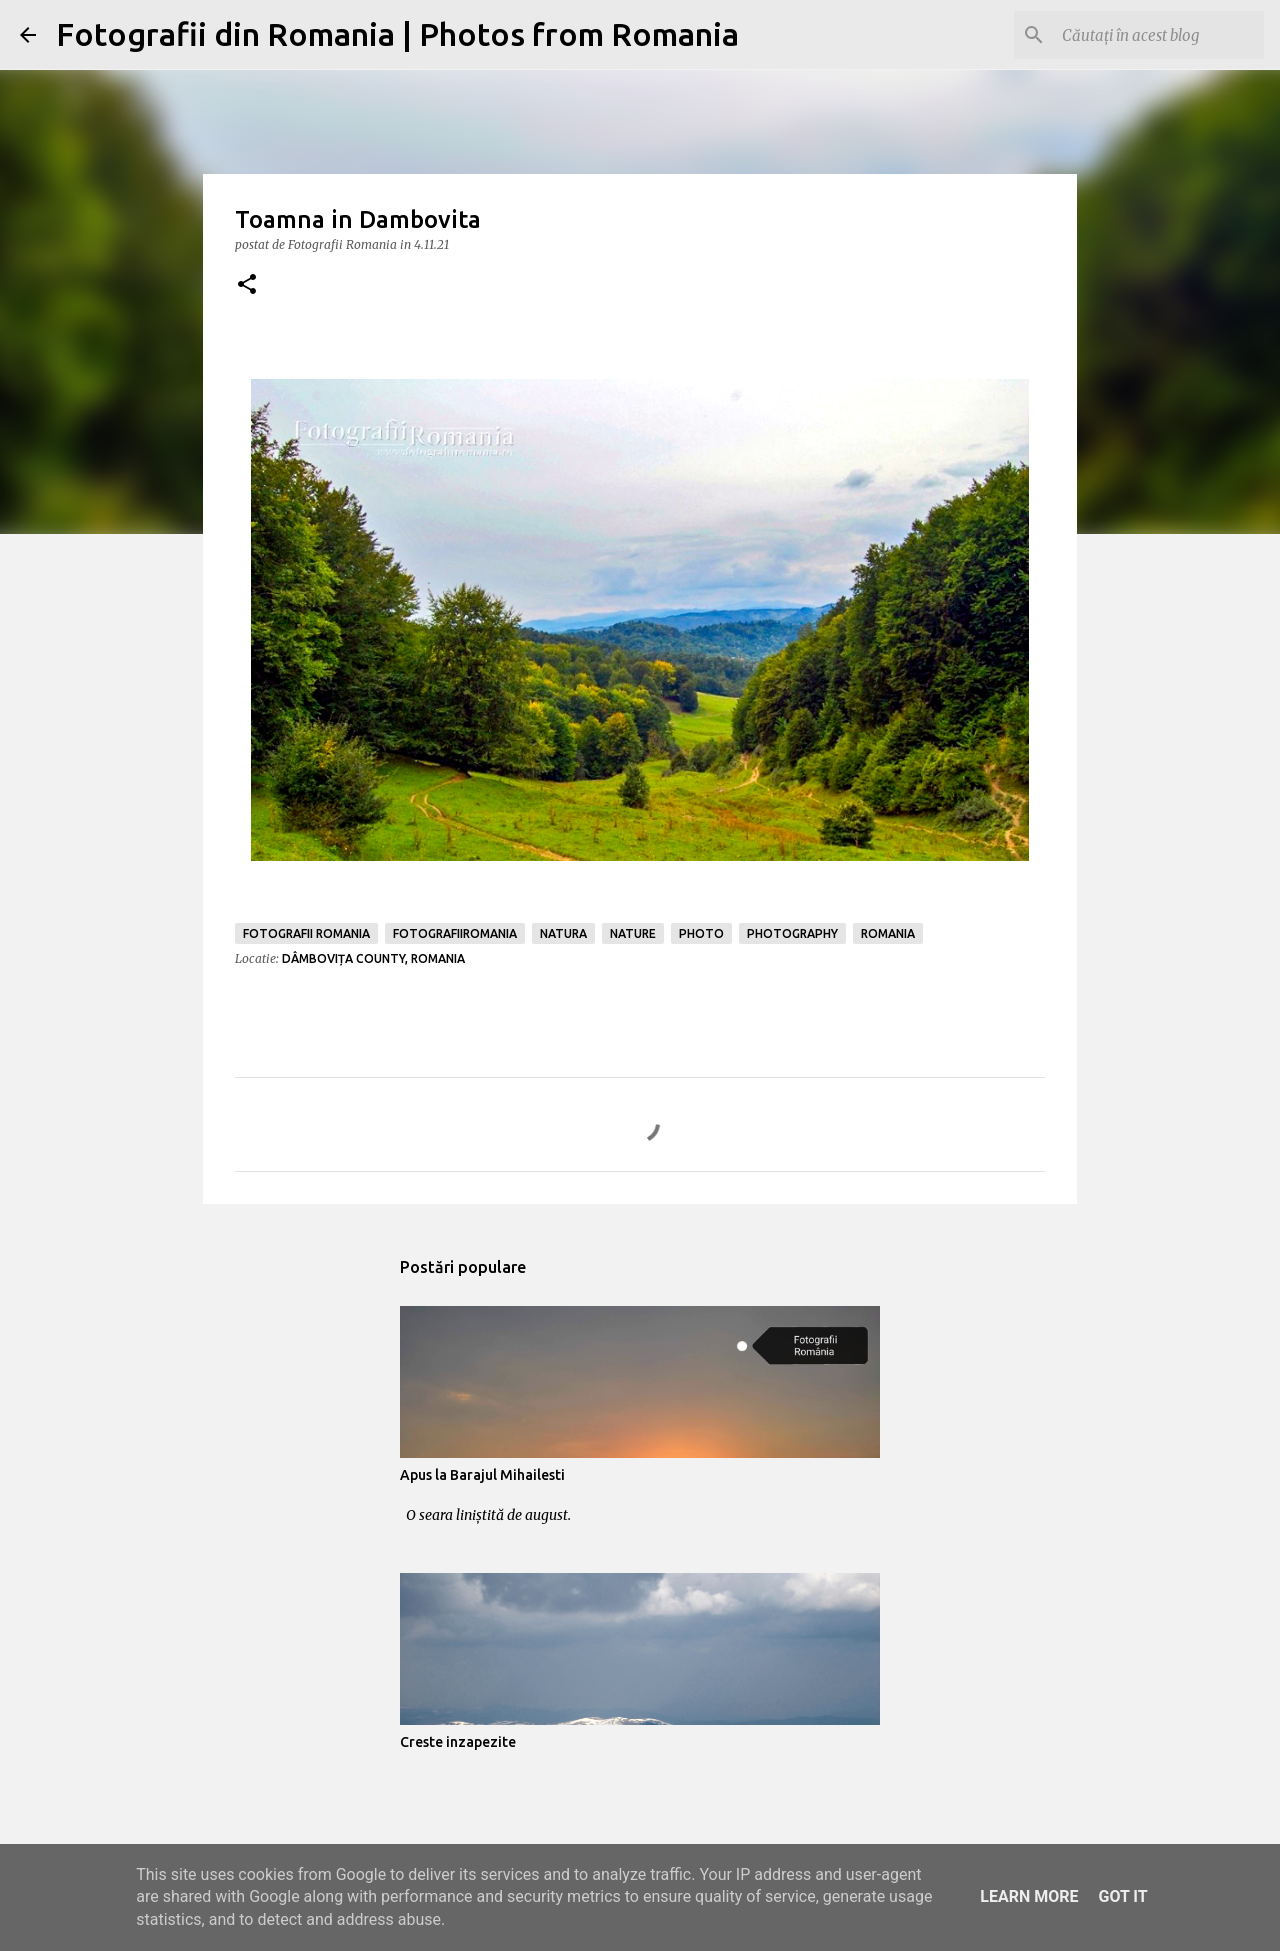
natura (563, 933)
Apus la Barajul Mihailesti (482, 1475)
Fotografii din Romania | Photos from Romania (397, 34)
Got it (1122, 1896)
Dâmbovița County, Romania (373, 958)
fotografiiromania (455, 933)
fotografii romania (306, 933)
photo (701, 933)
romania (888, 933)
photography (792, 933)
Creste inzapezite (458, 1742)
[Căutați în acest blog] (1159, 35)
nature (633, 933)
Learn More (1029, 1896)
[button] (247, 285)
